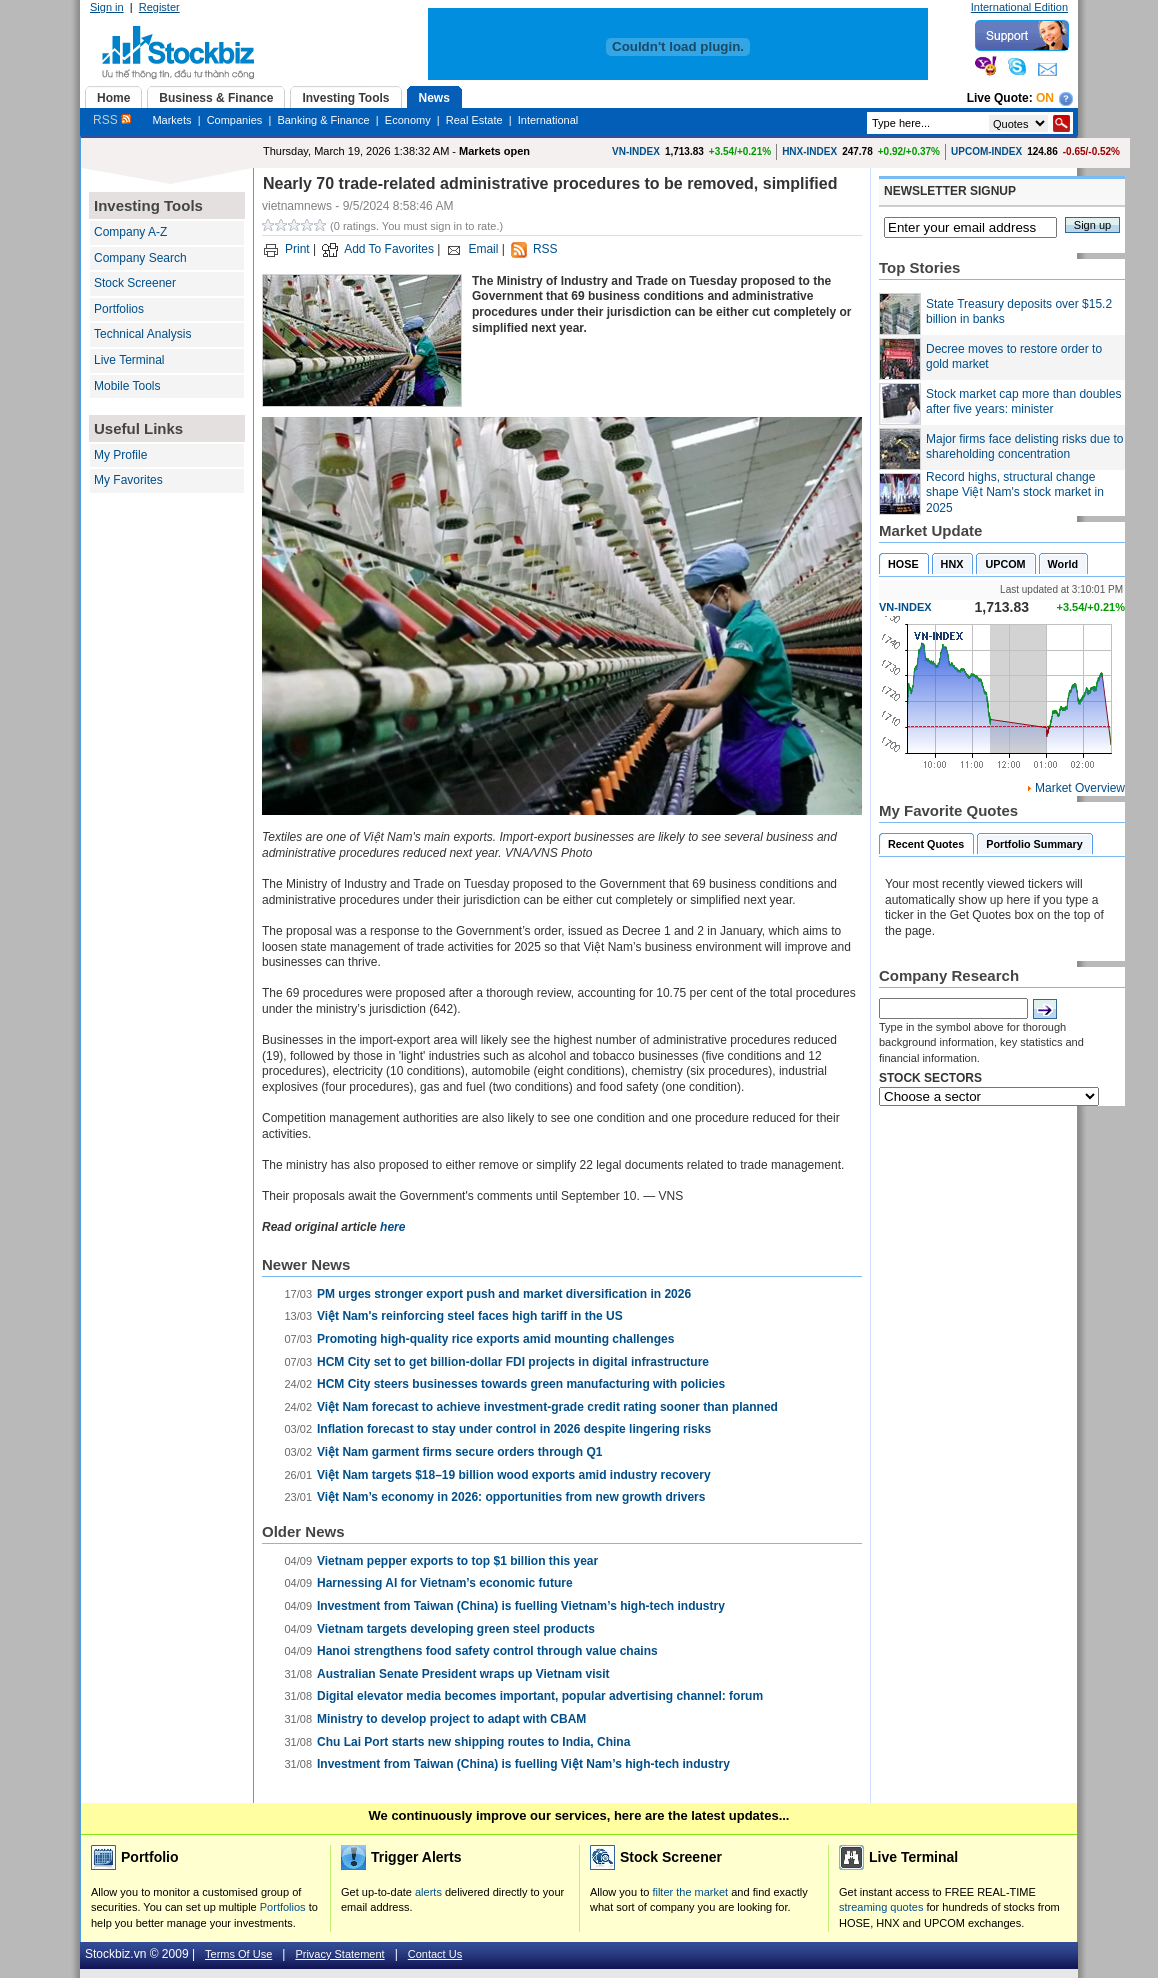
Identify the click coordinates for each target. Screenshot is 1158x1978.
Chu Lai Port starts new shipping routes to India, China (473, 1742)
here (392, 1227)
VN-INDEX (636, 151)
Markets (171, 120)
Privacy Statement (339, 1954)
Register (159, 7)
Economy (408, 120)
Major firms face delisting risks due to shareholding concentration (1024, 447)
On (1045, 98)
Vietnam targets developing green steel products (456, 1629)
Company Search (140, 258)
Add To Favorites (389, 249)
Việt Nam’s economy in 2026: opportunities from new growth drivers (511, 1497)
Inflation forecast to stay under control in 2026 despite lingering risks (514, 1429)
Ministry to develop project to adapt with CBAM (451, 1719)
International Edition (1019, 7)
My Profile (120, 455)
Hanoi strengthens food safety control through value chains (487, 1651)
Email (483, 249)
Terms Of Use (238, 1954)
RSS (112, 120)
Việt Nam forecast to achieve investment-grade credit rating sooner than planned (547, 1407)
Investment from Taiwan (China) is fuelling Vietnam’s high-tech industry (521, 1606)
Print (297, 249)
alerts (428, 1892)
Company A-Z (130, 232)
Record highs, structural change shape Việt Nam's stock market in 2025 (1015, 492)
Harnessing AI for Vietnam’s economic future (445, 1583)
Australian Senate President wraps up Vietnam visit (463, 1674)
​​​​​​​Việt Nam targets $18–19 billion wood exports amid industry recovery (514, 1475)
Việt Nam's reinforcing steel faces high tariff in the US (470, 1316)
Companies (235, 120)
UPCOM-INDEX (986, 151)
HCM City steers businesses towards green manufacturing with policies (521, 1384)
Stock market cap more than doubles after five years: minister (1023, 402)
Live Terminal (129, 360)
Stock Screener (135, 283)
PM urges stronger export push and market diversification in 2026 (504, 1294)
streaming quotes (881, 1907)
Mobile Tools (127, 386)
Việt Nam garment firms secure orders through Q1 (460, 1452)
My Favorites (128, 480)
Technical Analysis (142, 334)
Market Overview (1080, 788)
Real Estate (474, 120)
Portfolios (119, 309)
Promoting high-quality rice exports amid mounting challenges (495, 1339)
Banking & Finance (323, 120)
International (548, 120)
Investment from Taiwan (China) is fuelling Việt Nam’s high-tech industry (523, 1764)
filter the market (690, 1892)
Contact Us (435, 1954)
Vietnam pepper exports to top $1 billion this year (457, 1561)
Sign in (107, 7)
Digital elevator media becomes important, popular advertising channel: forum (540, 1696)
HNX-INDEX (809, 151)
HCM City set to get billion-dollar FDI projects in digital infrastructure (513, 1362)
